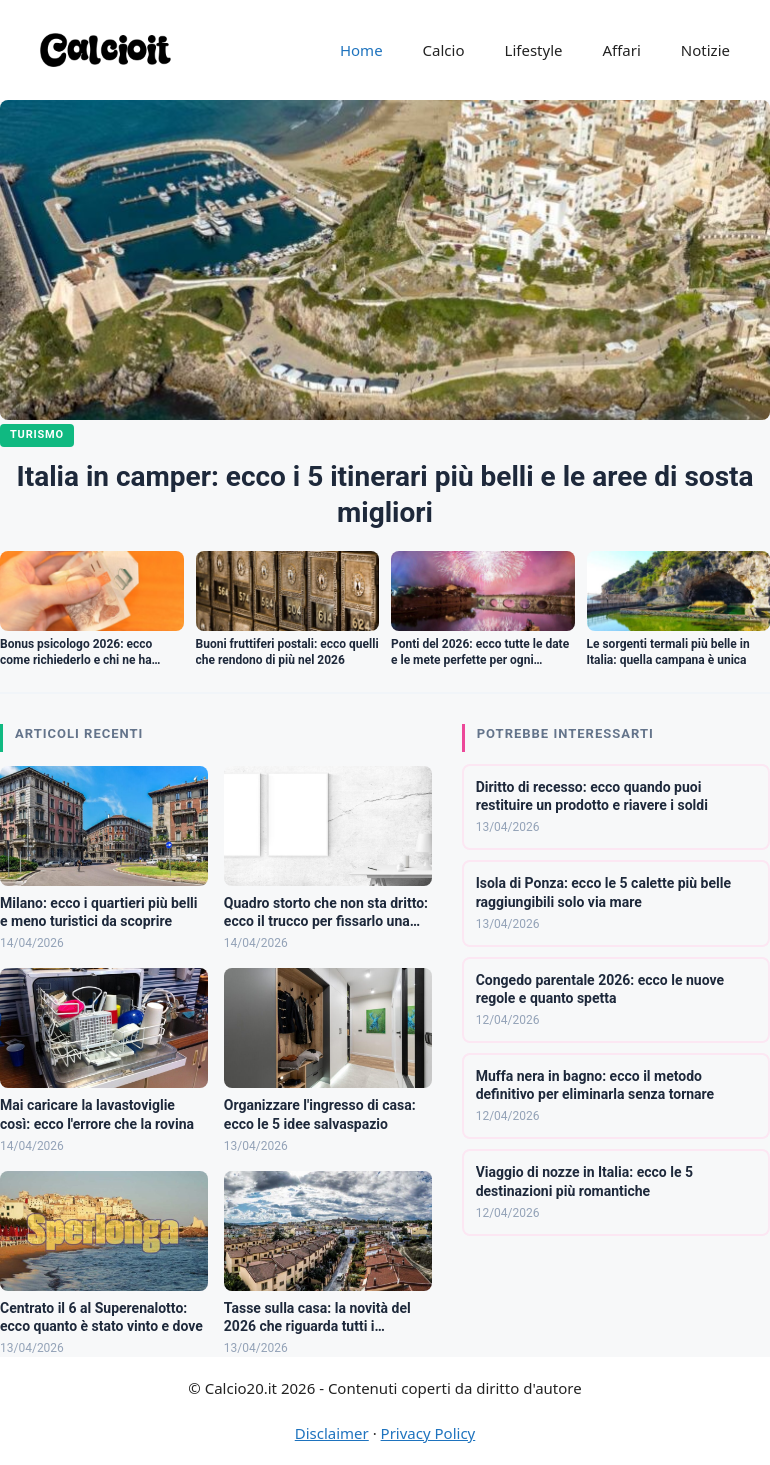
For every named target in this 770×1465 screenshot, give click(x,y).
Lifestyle (534, 50)
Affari (621, 50)
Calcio (444, 50)
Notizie (705, 50)
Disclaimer (332, 1433)
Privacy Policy (428, 1433)
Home (361, 50)
